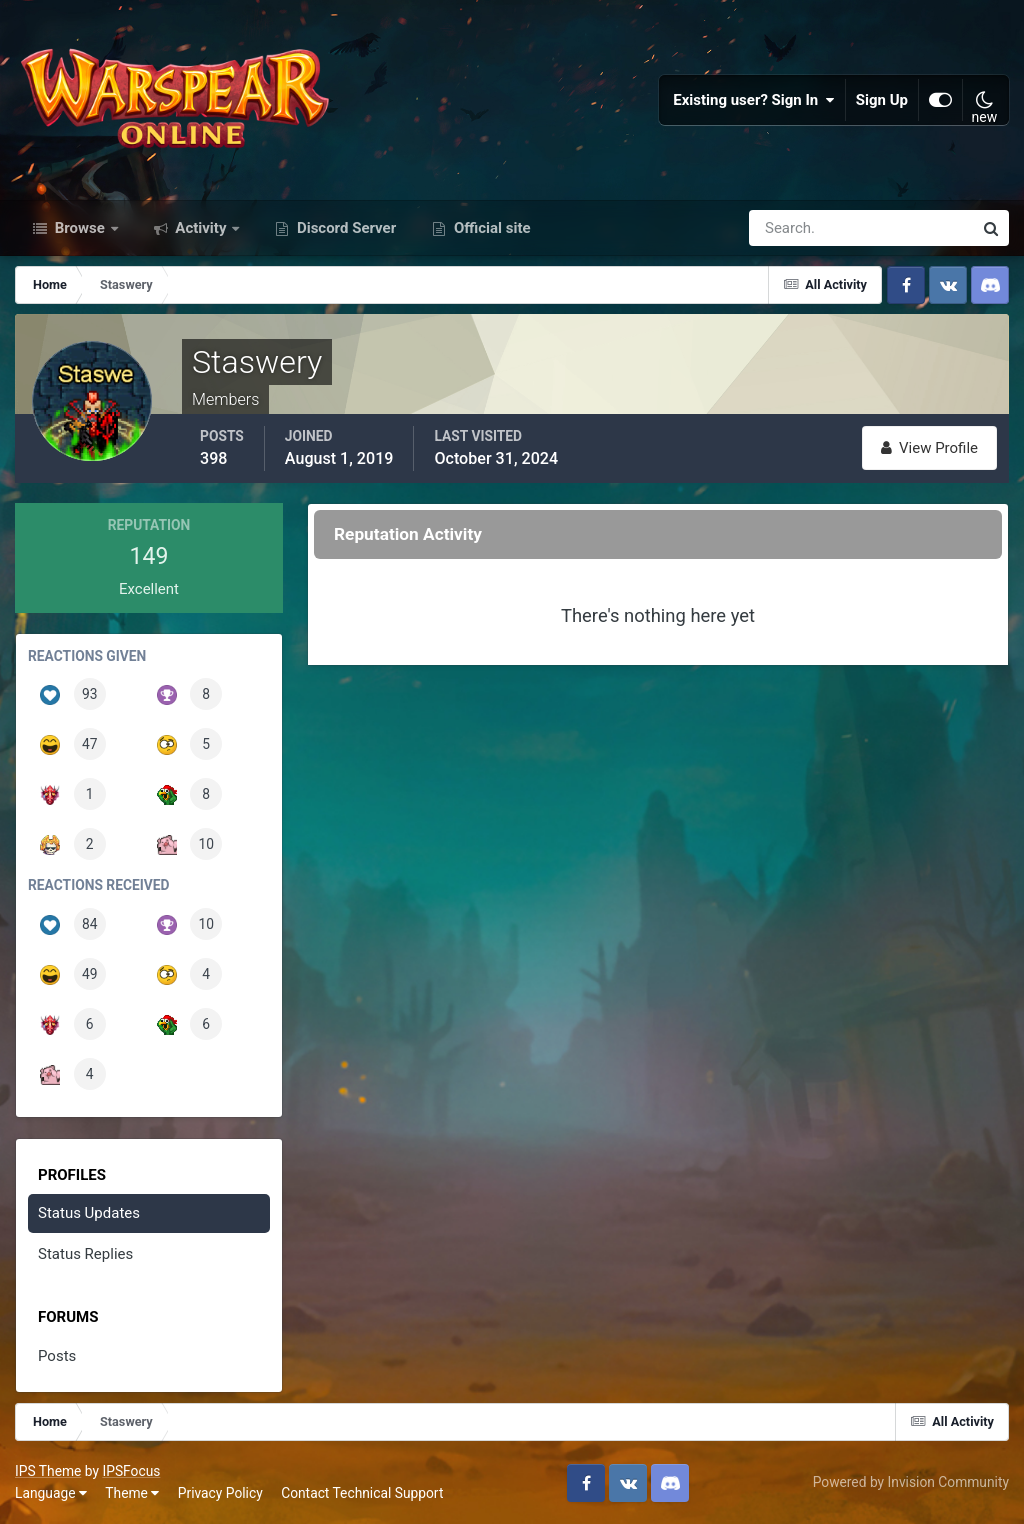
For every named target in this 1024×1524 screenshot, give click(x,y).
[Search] (792, 228)
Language (51, 1493)
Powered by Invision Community (911, 1482)
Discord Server (344, 228)
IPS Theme (48, 1471)
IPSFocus (131, 1471)
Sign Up (882, 100)
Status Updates (89, 1213)
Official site (490, 228)
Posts (57, 1356)
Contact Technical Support (362, 1493)
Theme (132, 1493)
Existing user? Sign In (754, 100)
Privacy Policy (220, 1493)
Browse (80, 228)
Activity (201, 228)
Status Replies (85, 1254)
